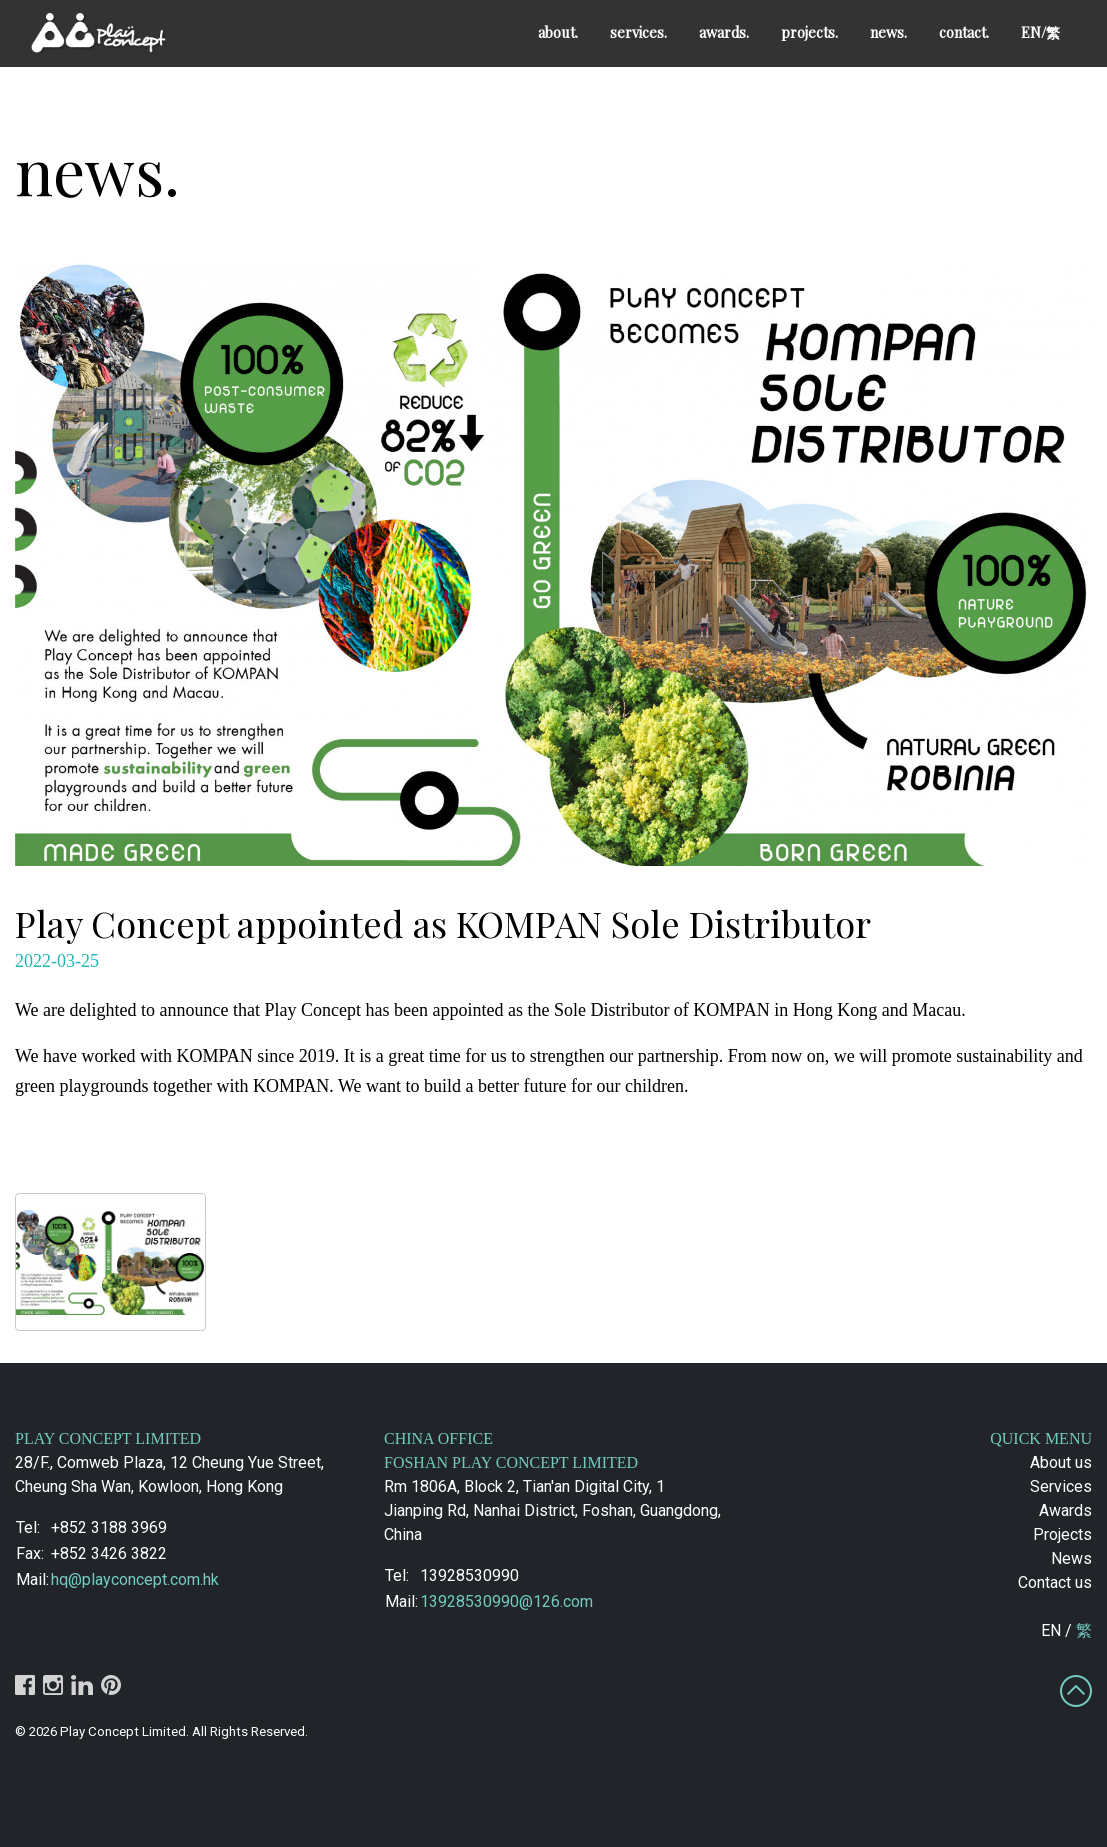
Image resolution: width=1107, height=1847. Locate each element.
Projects (1062, 1534)
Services (1061, 1486)
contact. (964, 32)
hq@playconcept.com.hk (135, 1579)
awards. (724, 32)
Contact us (1055, 1582)
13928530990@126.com (506, 1601)
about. (558, 32)
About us (1061, 1462)
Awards (1065, 1510)
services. (638, 32)
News (1071, 1558)
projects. (809, 32)
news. (888, 32)
